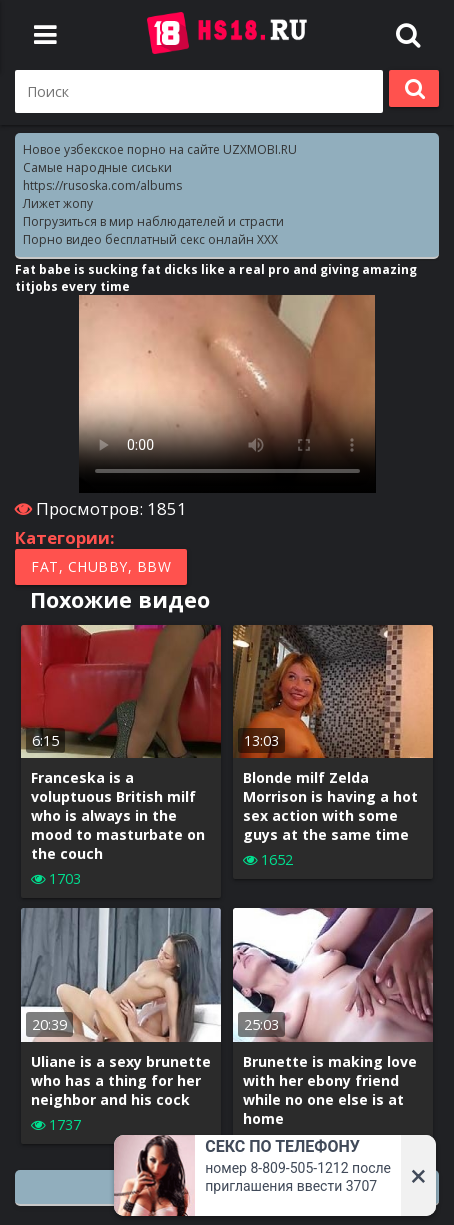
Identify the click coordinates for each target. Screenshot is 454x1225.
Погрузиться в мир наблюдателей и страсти (153, 221)
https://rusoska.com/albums (102, 185)
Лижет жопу (58, 203)
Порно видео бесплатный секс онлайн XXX (150, 239)
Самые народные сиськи (97, 167)
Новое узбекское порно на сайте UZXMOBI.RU (160, 149)
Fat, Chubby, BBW (101, 566)
